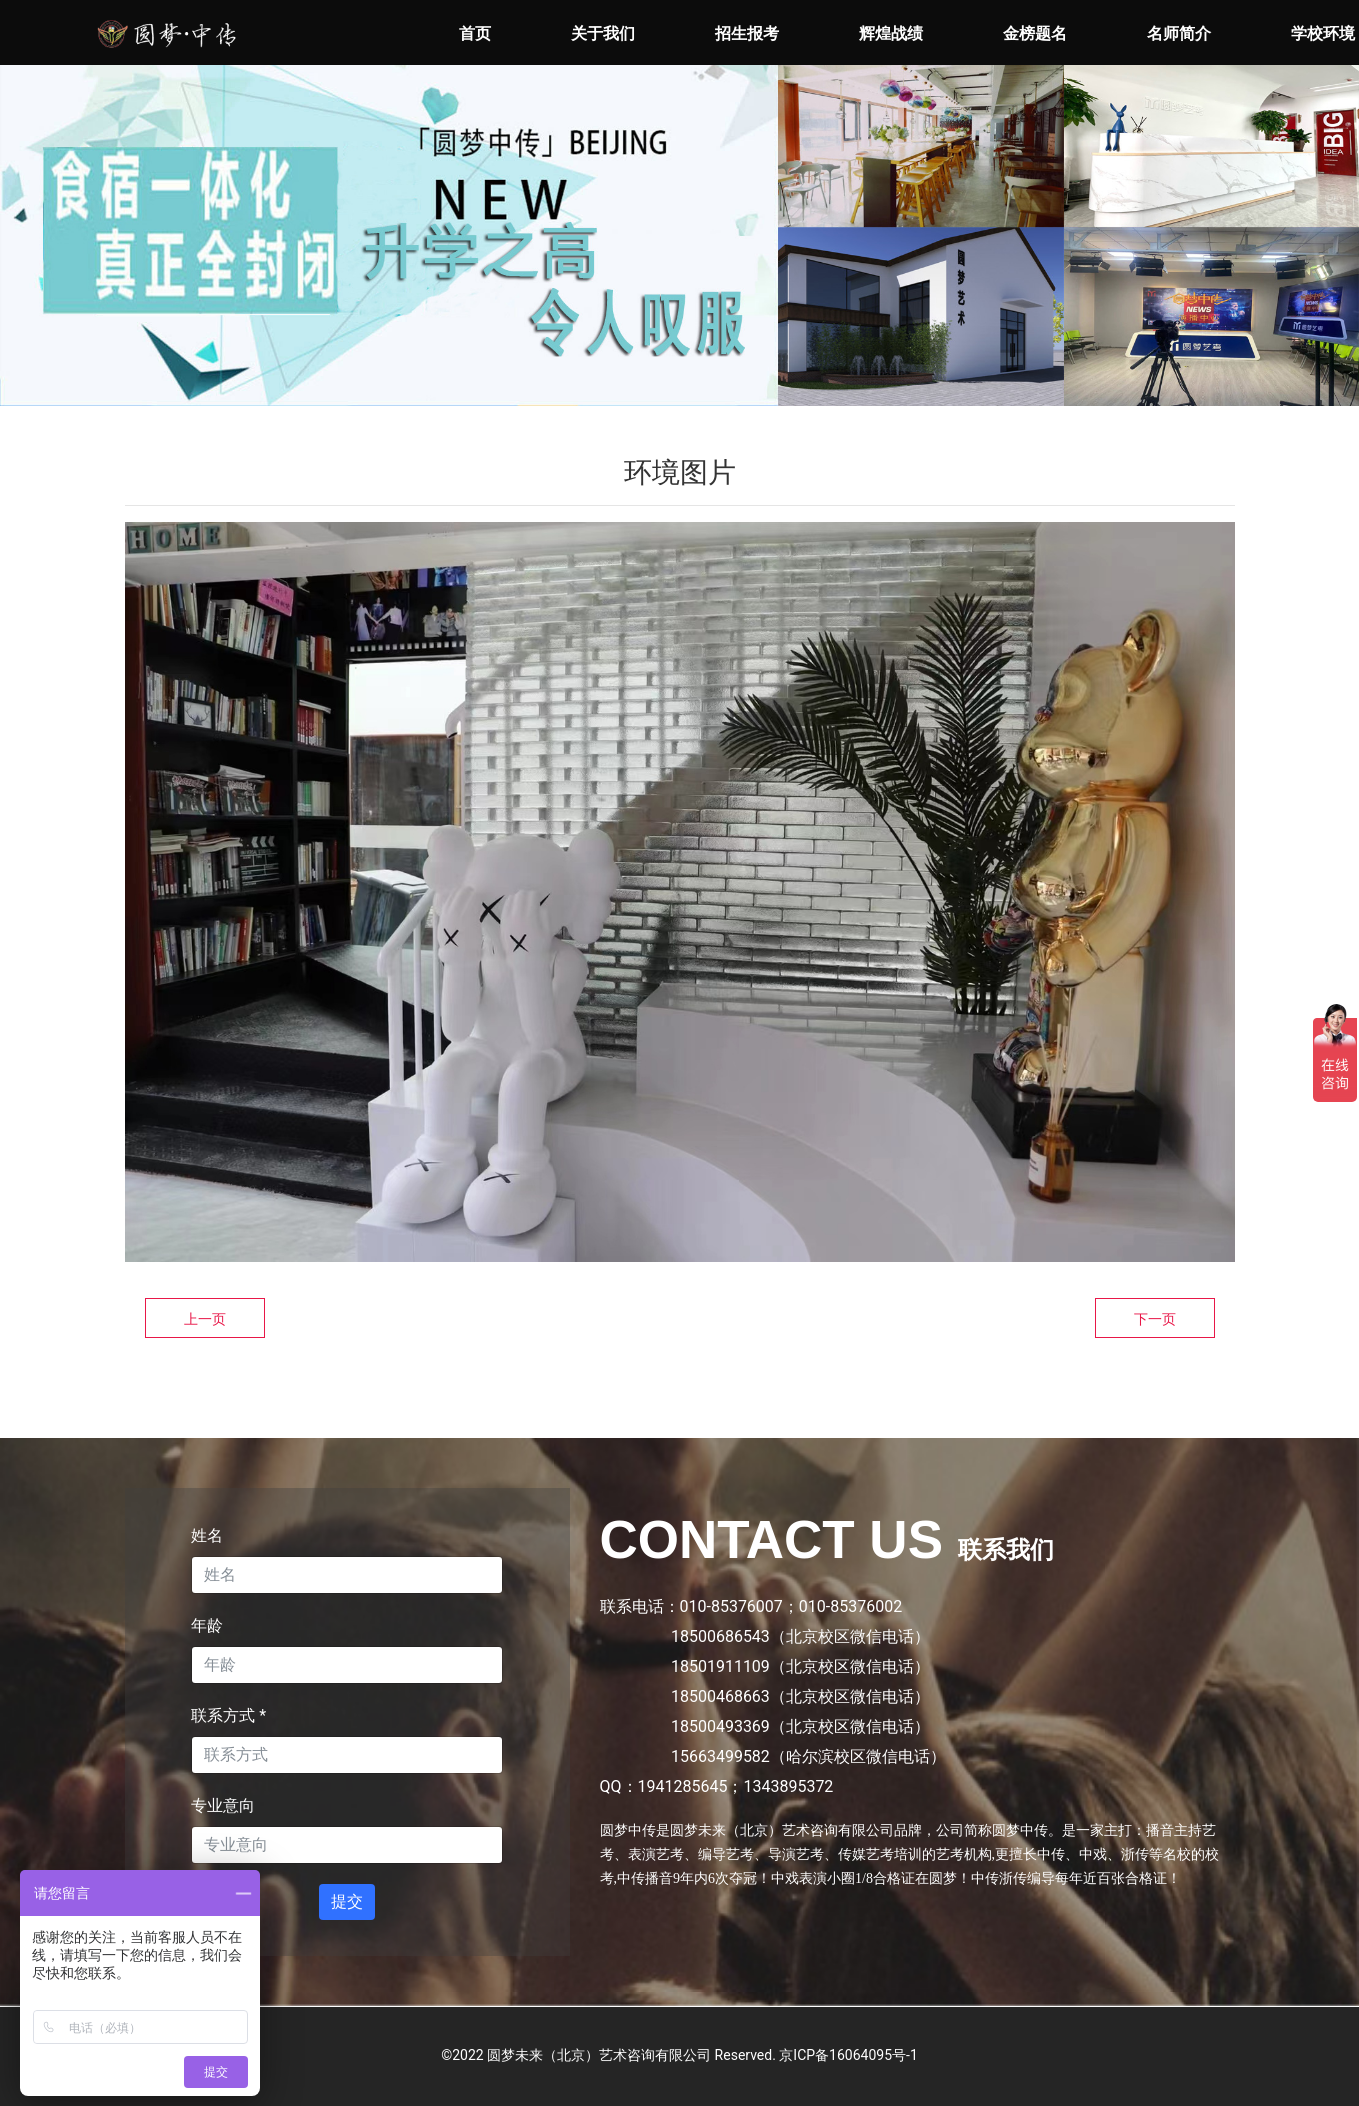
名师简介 (1179, 33)
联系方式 (228, 1715)
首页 (475, 33)
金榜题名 (1035, 33)
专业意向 (223, 1805)
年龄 (207, 1625)
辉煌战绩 (891, 33)
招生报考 (747, 33)
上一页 (205, 1319)
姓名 (207, 1535)
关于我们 (603, 33)
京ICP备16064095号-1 (848, 2055)
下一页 (1155, 1319)
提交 (347, 1901)
